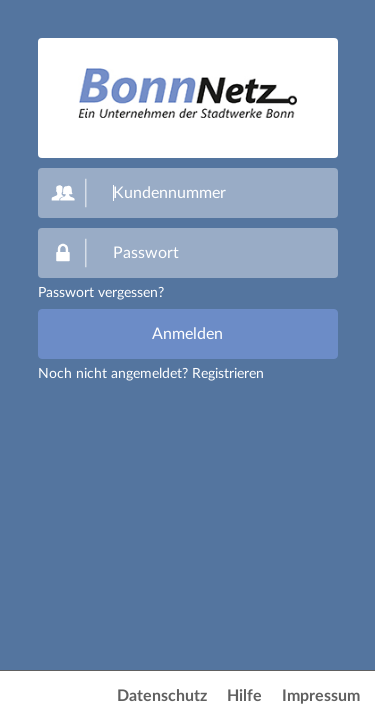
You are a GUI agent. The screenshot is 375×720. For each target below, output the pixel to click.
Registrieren (228, 374)
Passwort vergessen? (101, 293)
